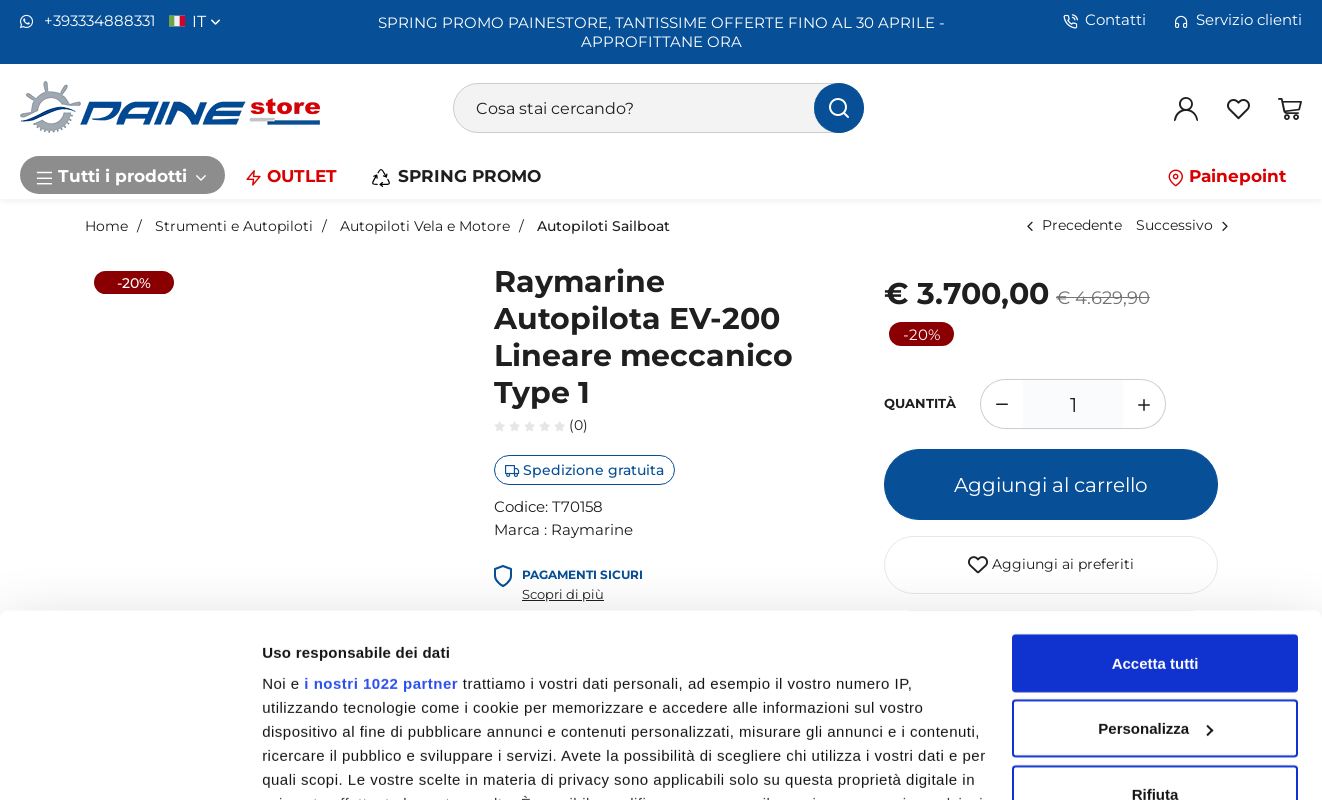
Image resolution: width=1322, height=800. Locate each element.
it (206, 21)
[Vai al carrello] (1290, 108)
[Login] (1186, 108)
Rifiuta (1155, 650)
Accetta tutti (1155, 519)
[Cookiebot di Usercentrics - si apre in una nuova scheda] (129, 761)
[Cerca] (839, 108)
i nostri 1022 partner (381, 539)
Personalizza (1155, 585)
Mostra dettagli (316, 760)
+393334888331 (87, 21)
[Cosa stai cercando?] (659, 108)
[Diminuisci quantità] (1001, 404)
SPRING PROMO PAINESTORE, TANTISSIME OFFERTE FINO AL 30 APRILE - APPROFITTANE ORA (661, 31)
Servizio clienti (1238, 20)
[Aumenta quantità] (1144, 404)
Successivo (1174, 224)
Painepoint (1226, 175)
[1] (1073, 404)
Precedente (1082, 224)
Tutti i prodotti (122, 175)
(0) (541, 424)
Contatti (1104, 20)
